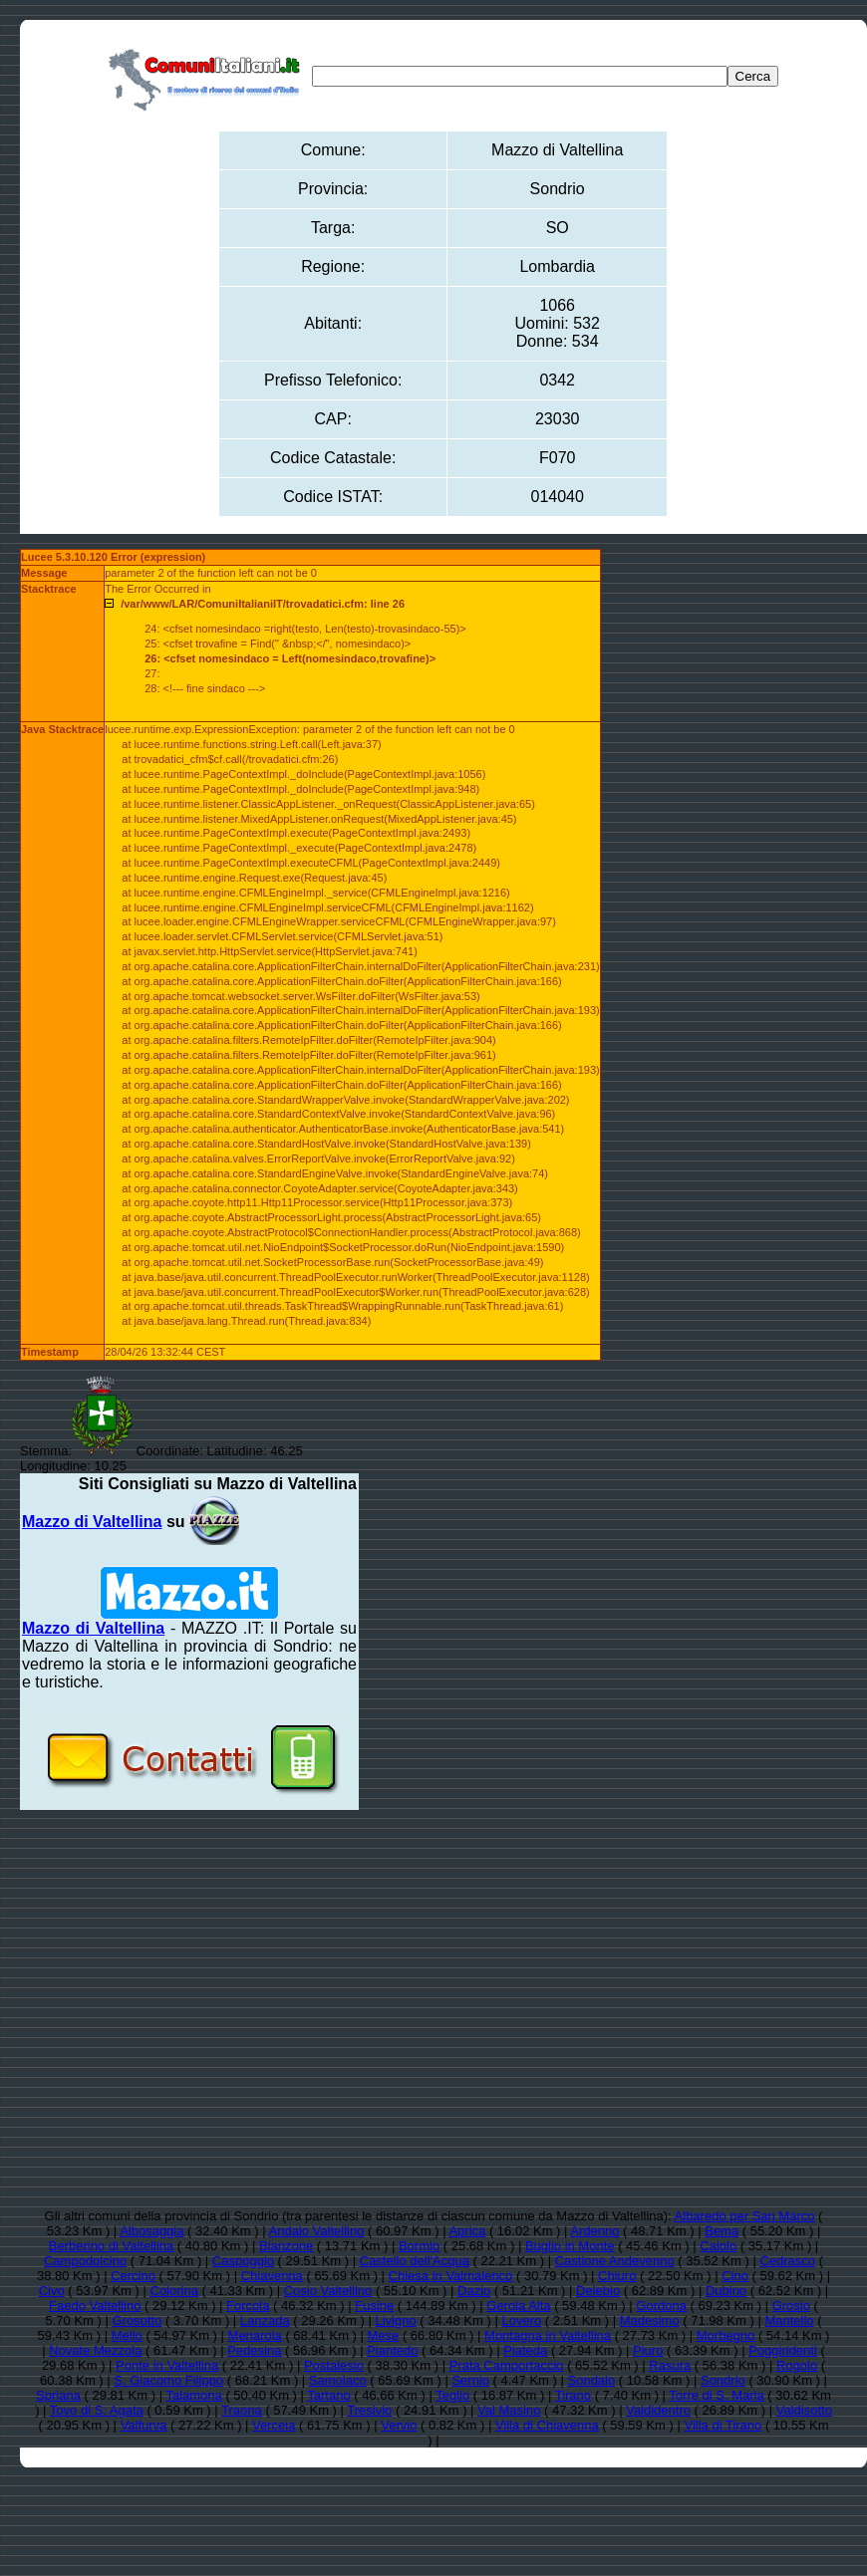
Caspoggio (243, 2260)
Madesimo (650, 2320)
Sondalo (592, 2380)
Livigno (395, 2320)
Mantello (788, 2320)
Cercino (133, 2275)
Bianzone (286, 2245)
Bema (721, 2230)
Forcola (247, 2305)
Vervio (399, 2425)
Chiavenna (272, 2275)
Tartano (328, 2395)
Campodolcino (85, 2260)
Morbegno (726, 2335)
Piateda (525, 2350)
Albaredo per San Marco (745, 2215)
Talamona (193, 2395)
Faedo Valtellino (95, 2305)
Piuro (648, 2350)
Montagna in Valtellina (547, 2335)
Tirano (573, 2395)
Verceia (273, 2425)
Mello (127, 2335)
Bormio (419, 2245)
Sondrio (723, 2380)
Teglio (452, 2395)
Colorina (174, 2290)
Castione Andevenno (615, 2260)
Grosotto (136, 2320)
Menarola (255, 2335)
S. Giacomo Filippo (168, 2380)
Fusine (374, 2305)
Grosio (791, 2305)
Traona (241, 2410)
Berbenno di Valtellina (111, 2245)
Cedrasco (787, 2260)
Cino (735, 2275)
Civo (52, 2290)
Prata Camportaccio (506, 2365)
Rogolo (796, 2365)
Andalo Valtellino (317, 2230)
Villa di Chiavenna (547, 2425)
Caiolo (718, 2245)
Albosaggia (151, 2230)
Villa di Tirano (722, 2425)
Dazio (473, 2290)
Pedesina (254, 2350)
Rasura (670, 2365)
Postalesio (334, 2365)
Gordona (661, 2305)
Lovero (521, 2320)
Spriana (58, 2395)
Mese (384, 2335)
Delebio (598, 2290)
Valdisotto (804, 2410)
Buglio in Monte (570, 2245)
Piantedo (392, 2350)
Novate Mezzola (95, 2350)
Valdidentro (658, 2410)
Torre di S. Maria (716, 2395)
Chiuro (617, 2275)
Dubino (726, 2290)
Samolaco (338, 2380)
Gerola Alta (518, 2305)
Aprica (466, 2230)
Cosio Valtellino (328, 2290)
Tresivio (369, 2410)
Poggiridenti (782, 2350)
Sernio (470, 2380)
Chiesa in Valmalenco (451, 2275)
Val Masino (508, 2410)
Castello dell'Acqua (414, 2260)
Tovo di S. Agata (97, 2410)
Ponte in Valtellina (167, 2365)
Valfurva (144, 2425)
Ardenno (594, 2230)
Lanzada (265, 2320)
